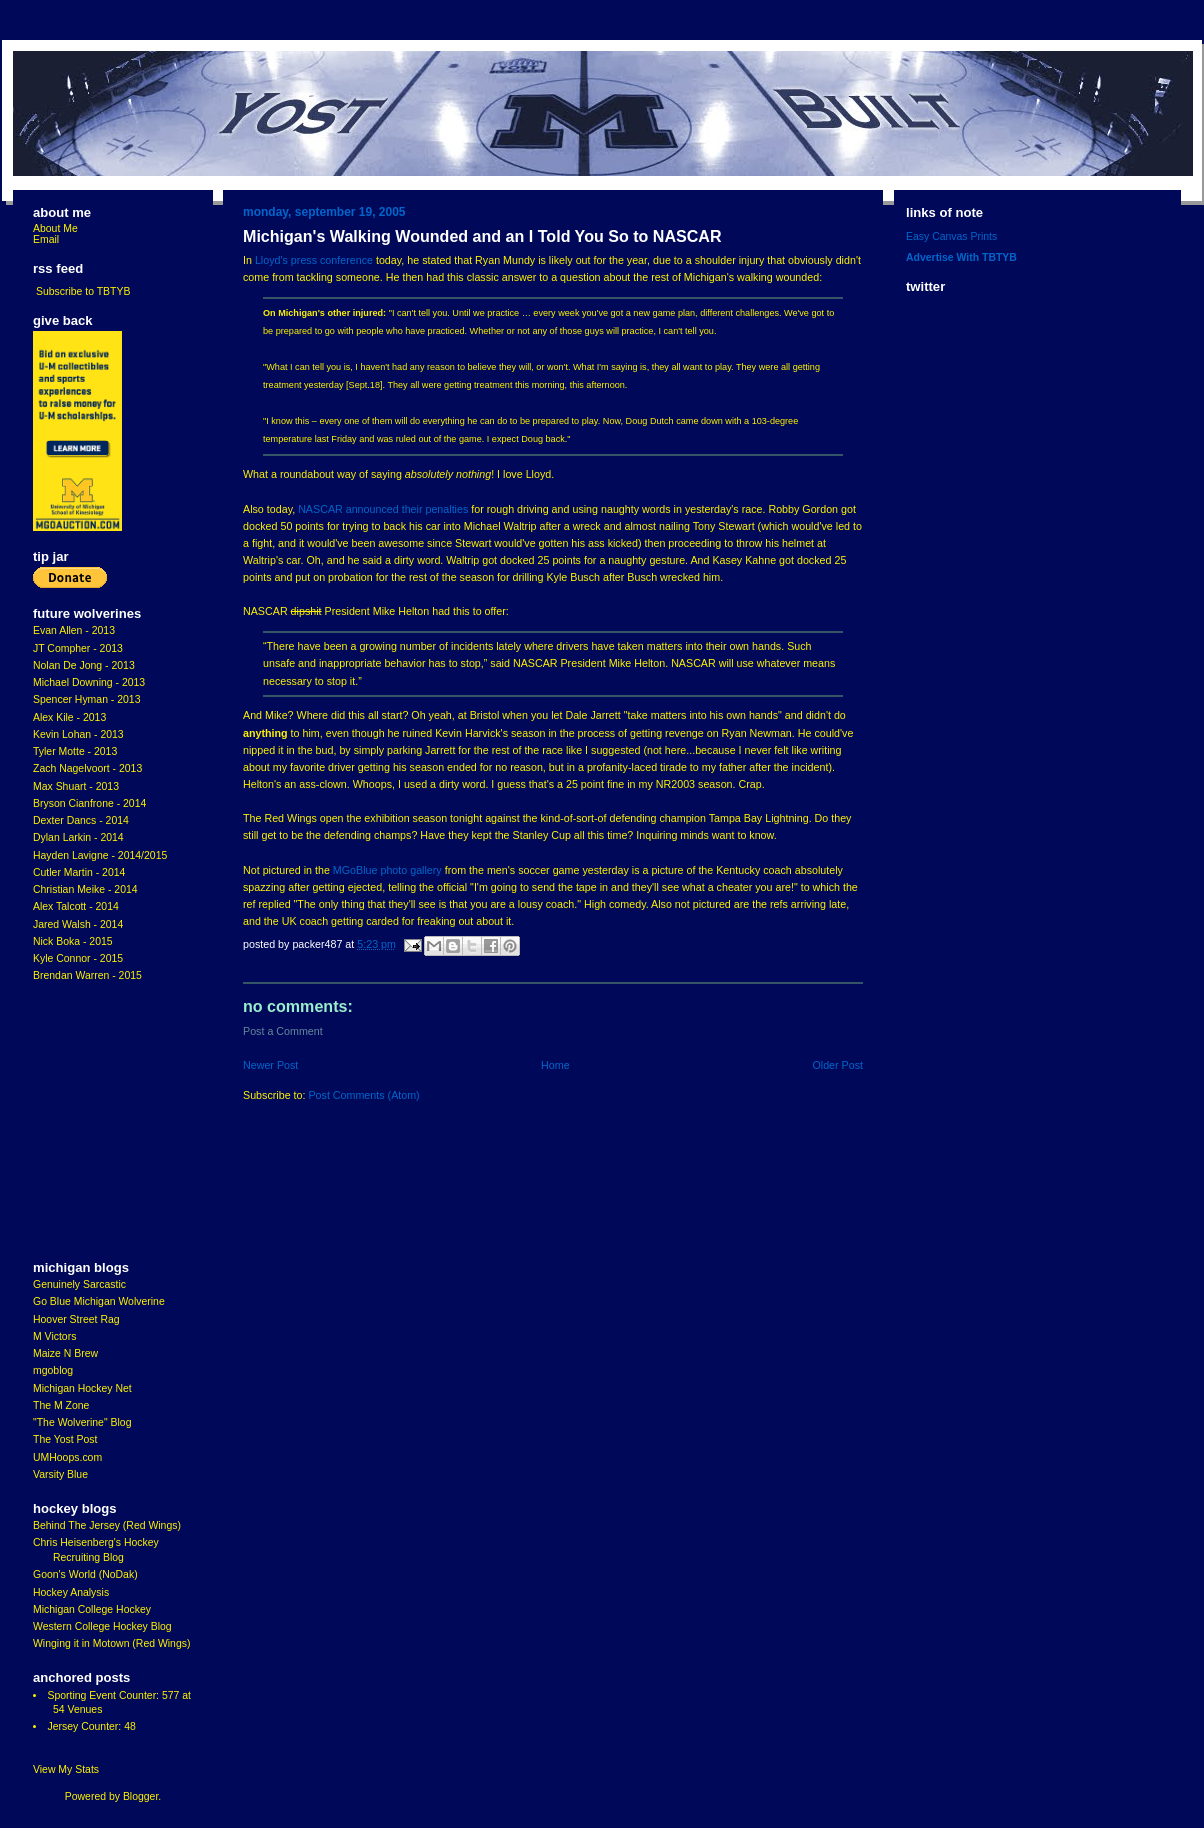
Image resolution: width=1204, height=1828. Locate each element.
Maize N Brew (65, 1353)
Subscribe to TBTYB (83, 291)
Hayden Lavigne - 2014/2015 (100, 855)
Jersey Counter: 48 (91, 1726)
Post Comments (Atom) (363, 1095)
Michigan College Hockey (92, 1609)
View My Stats (66, 1769)
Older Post (837, 1065)
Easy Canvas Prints (951, 236)
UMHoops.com (67, 1457)
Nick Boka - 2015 (73, 941)
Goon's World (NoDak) (85, 1574)
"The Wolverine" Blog (82, 1422)
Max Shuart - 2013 (76, 786)
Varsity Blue (60, 1474)
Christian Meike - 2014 (85, 889)
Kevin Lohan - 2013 (78, 734)
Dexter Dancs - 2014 (81, 820)
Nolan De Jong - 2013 (84, 665)
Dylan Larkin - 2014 (78, 837)
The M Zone (61, 1405)
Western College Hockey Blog (102, 1626)
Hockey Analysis (71, 1592)
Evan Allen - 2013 (74, 630)
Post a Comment (283, 1031)
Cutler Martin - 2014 (79, 872)
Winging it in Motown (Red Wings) (111, 1643)
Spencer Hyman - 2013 (87, 699)
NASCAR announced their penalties (383, 509)
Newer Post (270, 1065)
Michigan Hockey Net (82, 1388)
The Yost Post (65, 1439)
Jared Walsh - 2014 (78, 924)
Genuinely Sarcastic (79, 1284)
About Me (55, 228)
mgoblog (53, 1370)
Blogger (140, 1796)
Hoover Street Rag (76, 1319)
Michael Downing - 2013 (89, 682)
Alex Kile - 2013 (69, 717)
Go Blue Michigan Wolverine (99, 1301)
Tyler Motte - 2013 (75, 751)
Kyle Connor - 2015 (78, 958)
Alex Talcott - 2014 (76, 906)
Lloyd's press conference (314, 260)
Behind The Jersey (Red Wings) (107, 1525)
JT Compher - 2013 (78, 648)
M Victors (54, 1336)
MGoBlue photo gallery (387, 870)
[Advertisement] (93, 1122)
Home (555, 1065)
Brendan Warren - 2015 (87, 975)
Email (46, 239)
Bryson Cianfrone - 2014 (89, 803)
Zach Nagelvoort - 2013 (87, 768)
